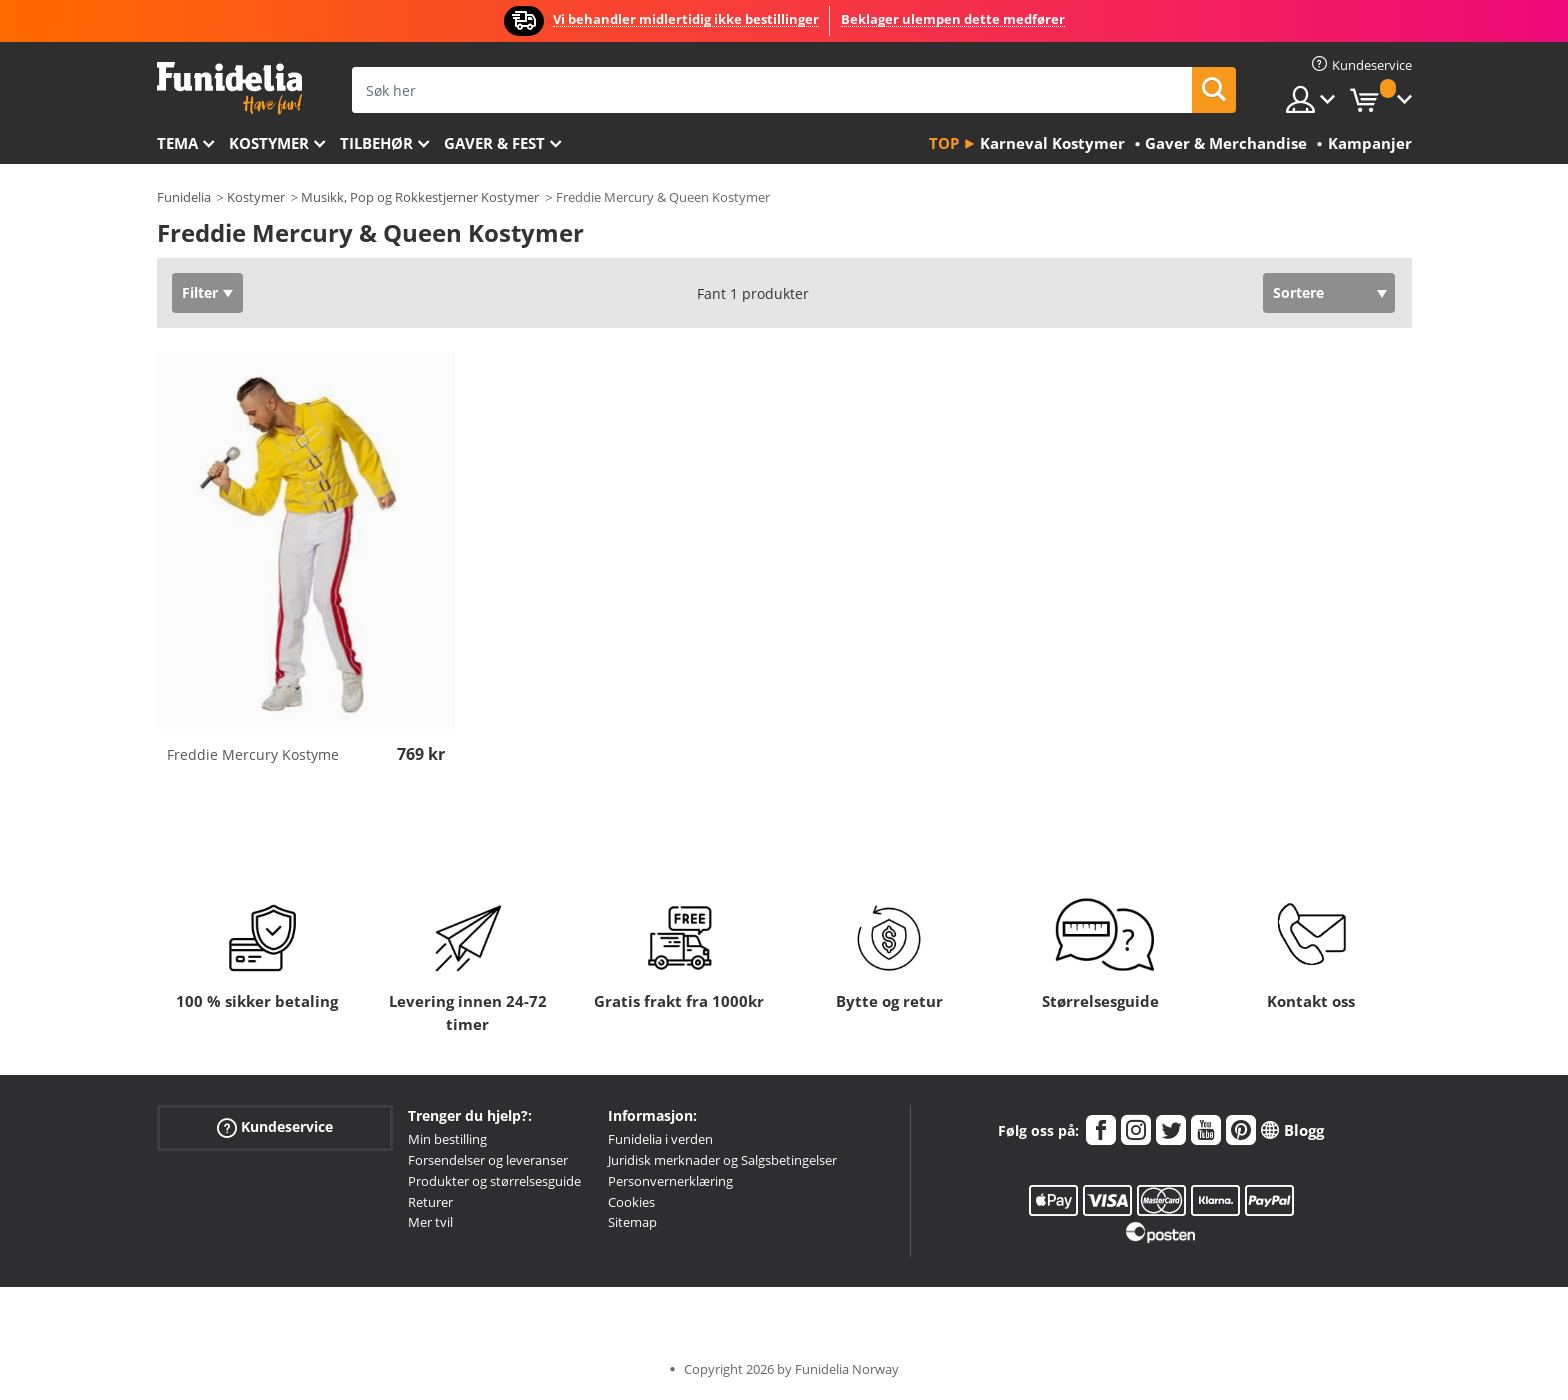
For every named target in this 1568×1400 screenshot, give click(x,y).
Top (944, 143)
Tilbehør (376, 143)
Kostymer (269, 143)
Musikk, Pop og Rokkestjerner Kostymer (420, 197)
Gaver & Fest (494, 143)
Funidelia (184, 197)
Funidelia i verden (660, 1139)
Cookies (631, 1202)
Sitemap (632, 1222)
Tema (177, 143)
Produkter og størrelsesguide (494, 1181)
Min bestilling (447, 1139)
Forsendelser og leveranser (488, 1160)
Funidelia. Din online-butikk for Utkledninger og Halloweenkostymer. (229, 88)
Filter (200, 292)
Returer (430, 1202)
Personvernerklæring (670, 1181)
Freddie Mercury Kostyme (253, 754)
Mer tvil (430, 1222)
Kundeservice (275, 1127)
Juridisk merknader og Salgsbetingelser (722, 1160)
